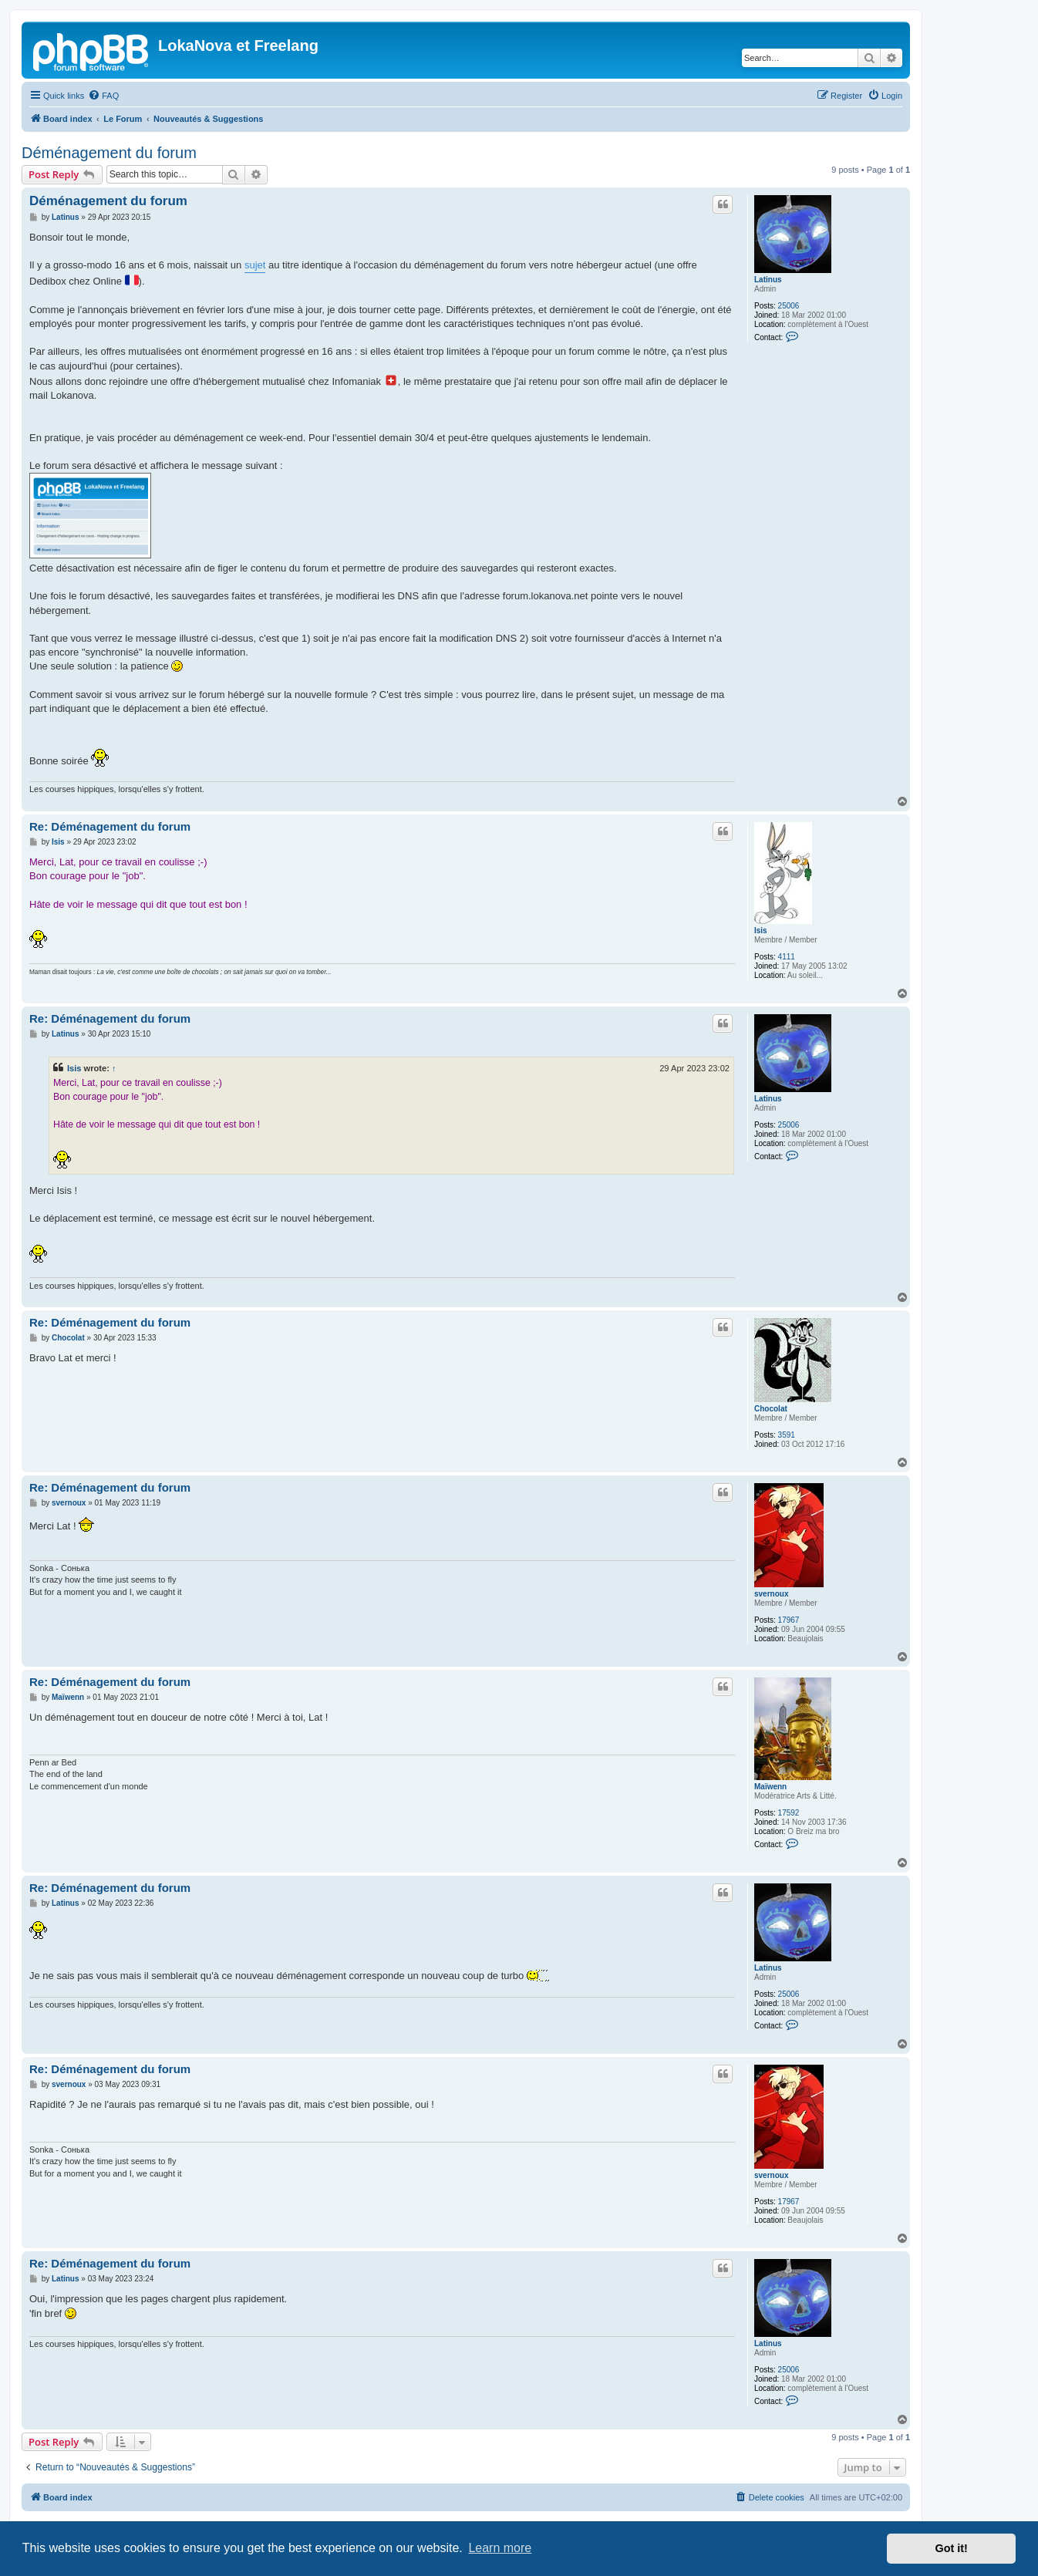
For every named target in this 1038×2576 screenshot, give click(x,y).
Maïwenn (770, 1786)
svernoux (771, 1594)
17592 (789, 1813)
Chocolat (770, 1408)
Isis (760, 930)
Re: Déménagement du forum (109, 826)
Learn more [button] (499, 2547)
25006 (789, 306)
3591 (786, 1435)
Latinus (768, 279)
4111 (786, 957)
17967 (789, 1620)
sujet (254, 265)
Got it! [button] (951, 2548)
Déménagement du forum (109, 152)
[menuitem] (103, 95)
